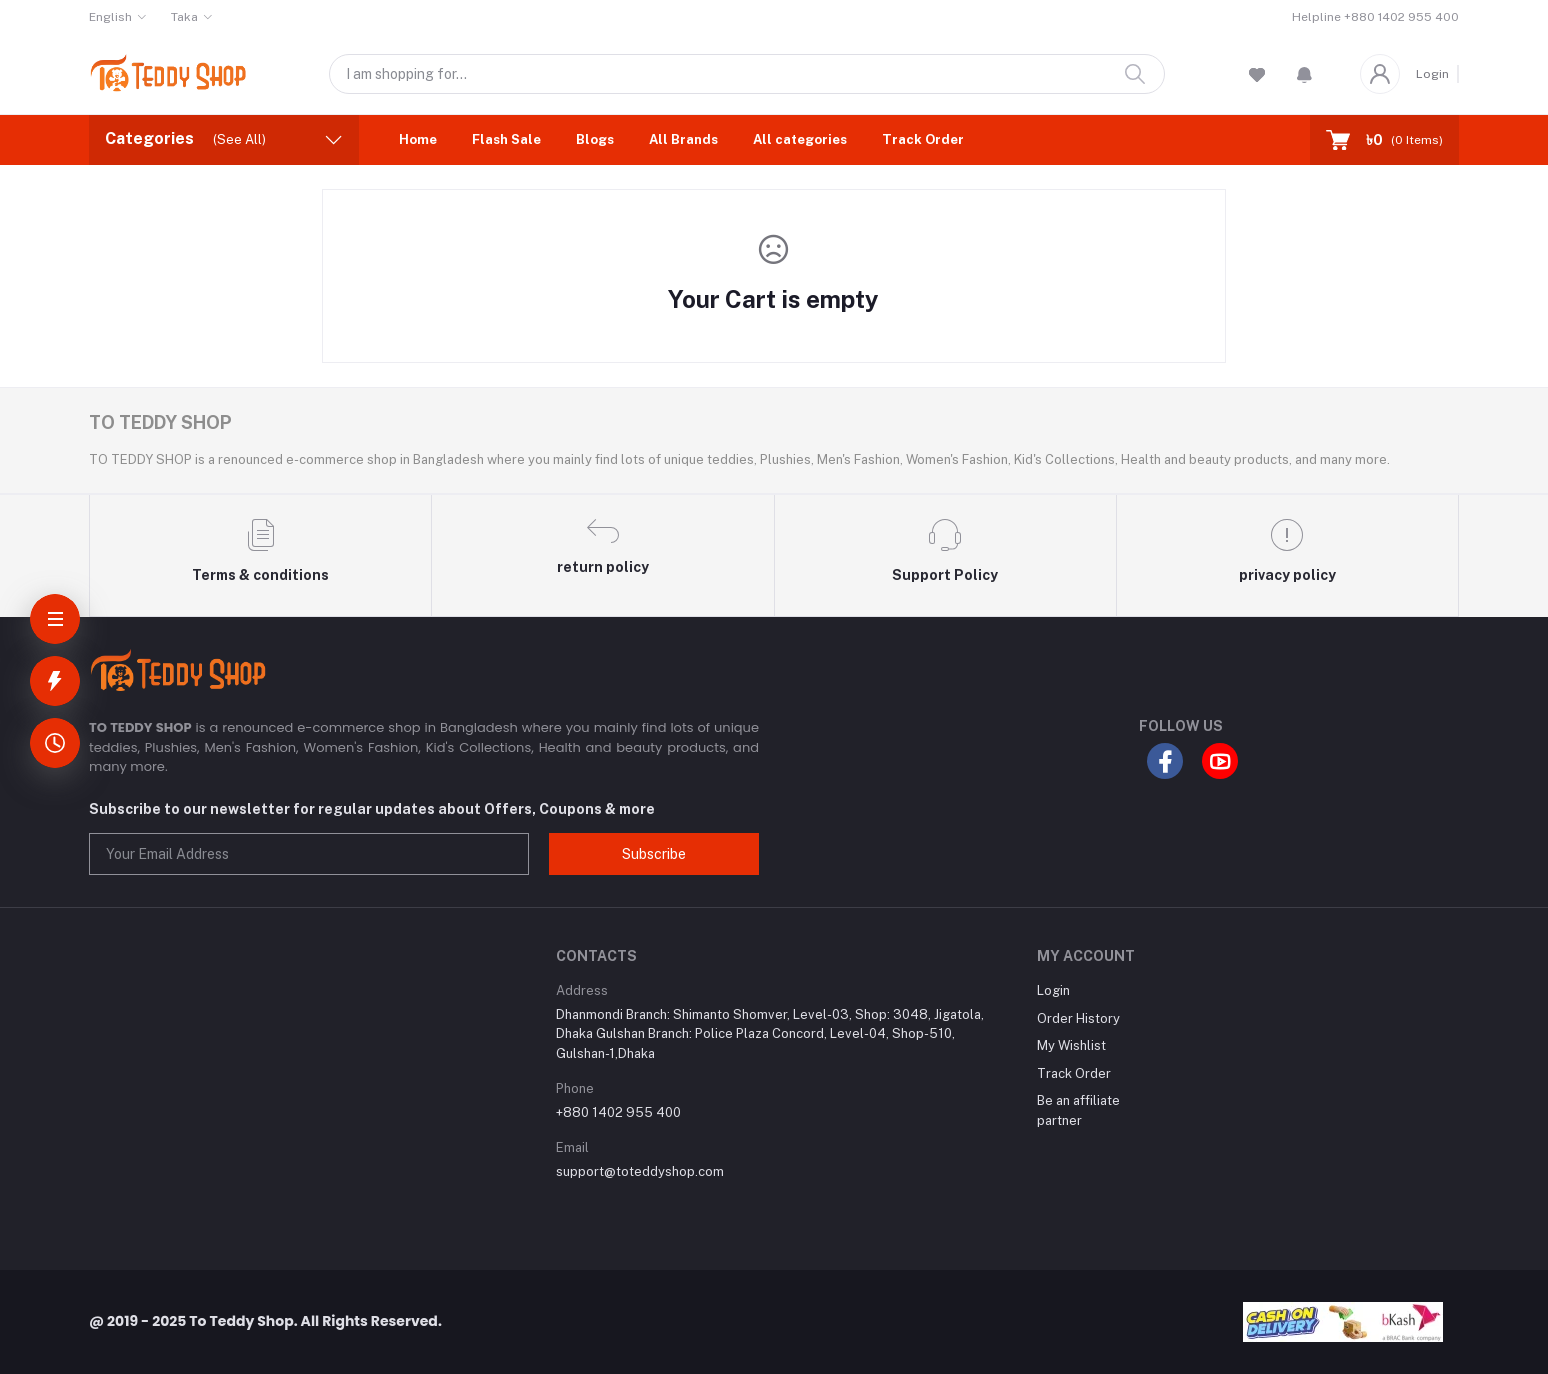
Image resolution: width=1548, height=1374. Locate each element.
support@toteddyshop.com (640, 1171)
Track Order (923, 139)
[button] (1304, 74)
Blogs (595, 139)
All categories (800, 139)
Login (1432, 74)
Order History (1078, 1018)
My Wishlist (1071, 1045)
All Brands (683, 139)
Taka (184, 17)
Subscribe (654, 854)
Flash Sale (506, 139)
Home (418, 139)
